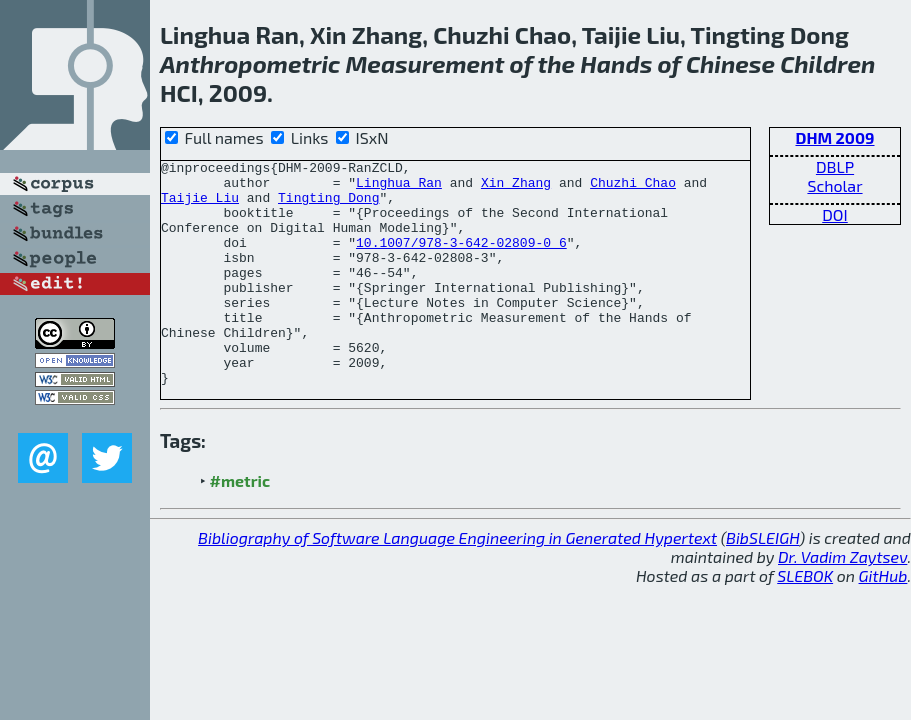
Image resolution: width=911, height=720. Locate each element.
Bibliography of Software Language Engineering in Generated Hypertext (457, 582)
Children (827, 63)
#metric (240, 525)
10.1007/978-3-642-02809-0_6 (461, 260)
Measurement (424, 63)
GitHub (883, 620)
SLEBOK (805, 620)
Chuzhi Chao (633, 188)
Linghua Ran (399, 188)
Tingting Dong (328, 206)
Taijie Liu (200, 206)
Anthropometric (250, 63)
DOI (835, 214)
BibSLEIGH (762, 582)
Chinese (730, 63)
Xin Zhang (516, 188)
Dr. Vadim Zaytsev (842, 601)
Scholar (834, 185)
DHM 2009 (834, 137)
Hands (616, 63)
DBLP (835, 166)
